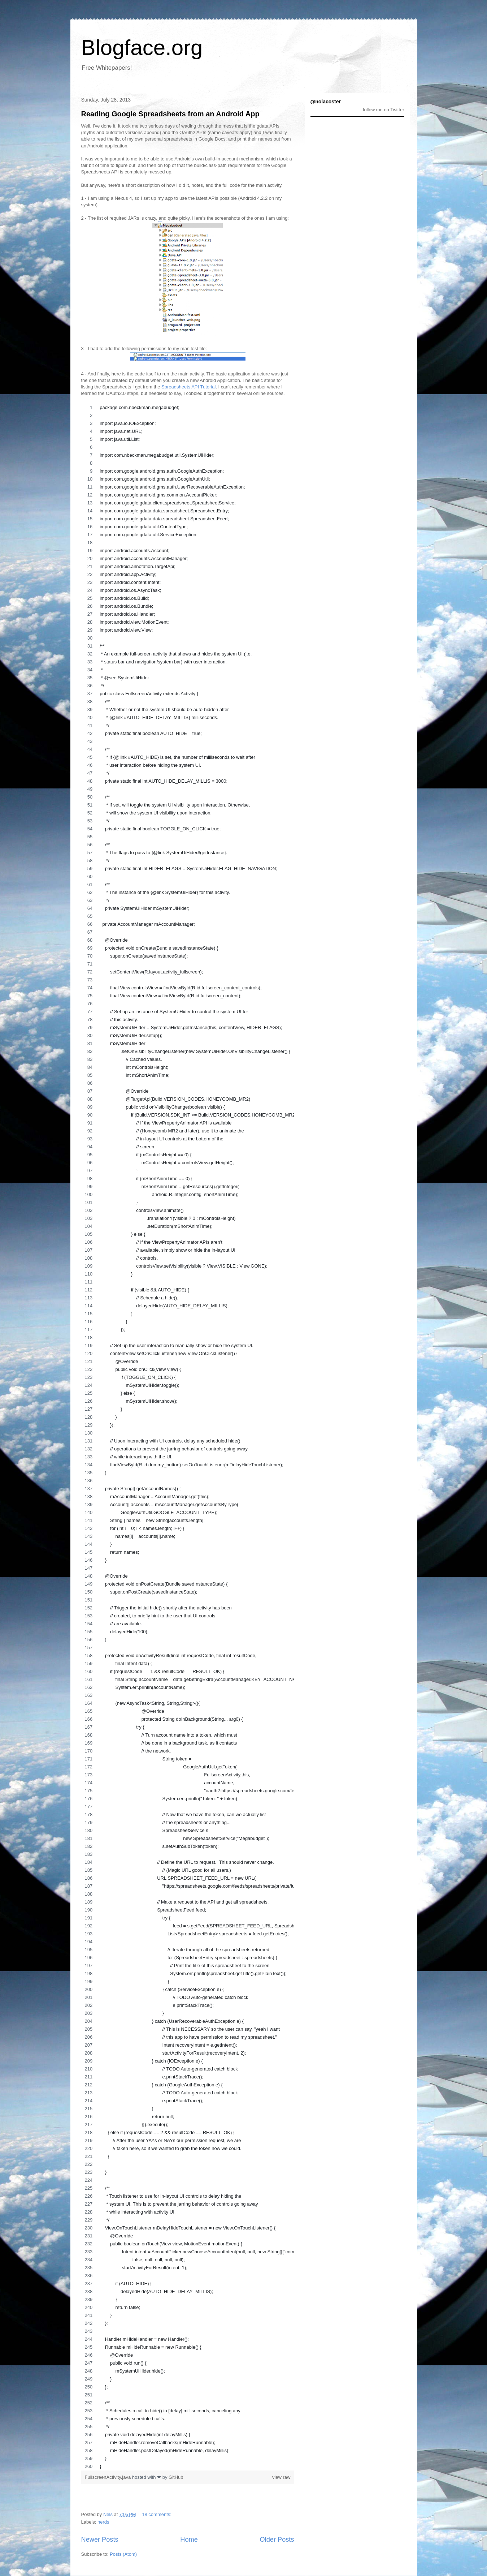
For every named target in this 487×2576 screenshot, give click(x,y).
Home (189, 2539)
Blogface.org (142, 47)
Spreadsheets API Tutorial (188, 387)
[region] (187, 1437)
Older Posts (277, 2539)
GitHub (176, 2477)
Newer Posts (99, 2539)
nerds (103, 2522)
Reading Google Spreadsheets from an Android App (170, 114)
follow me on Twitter (383, 109)
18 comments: (157, 2514)
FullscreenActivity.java (108, 2477)
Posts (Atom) (123, 2554)
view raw (281, 2477)
